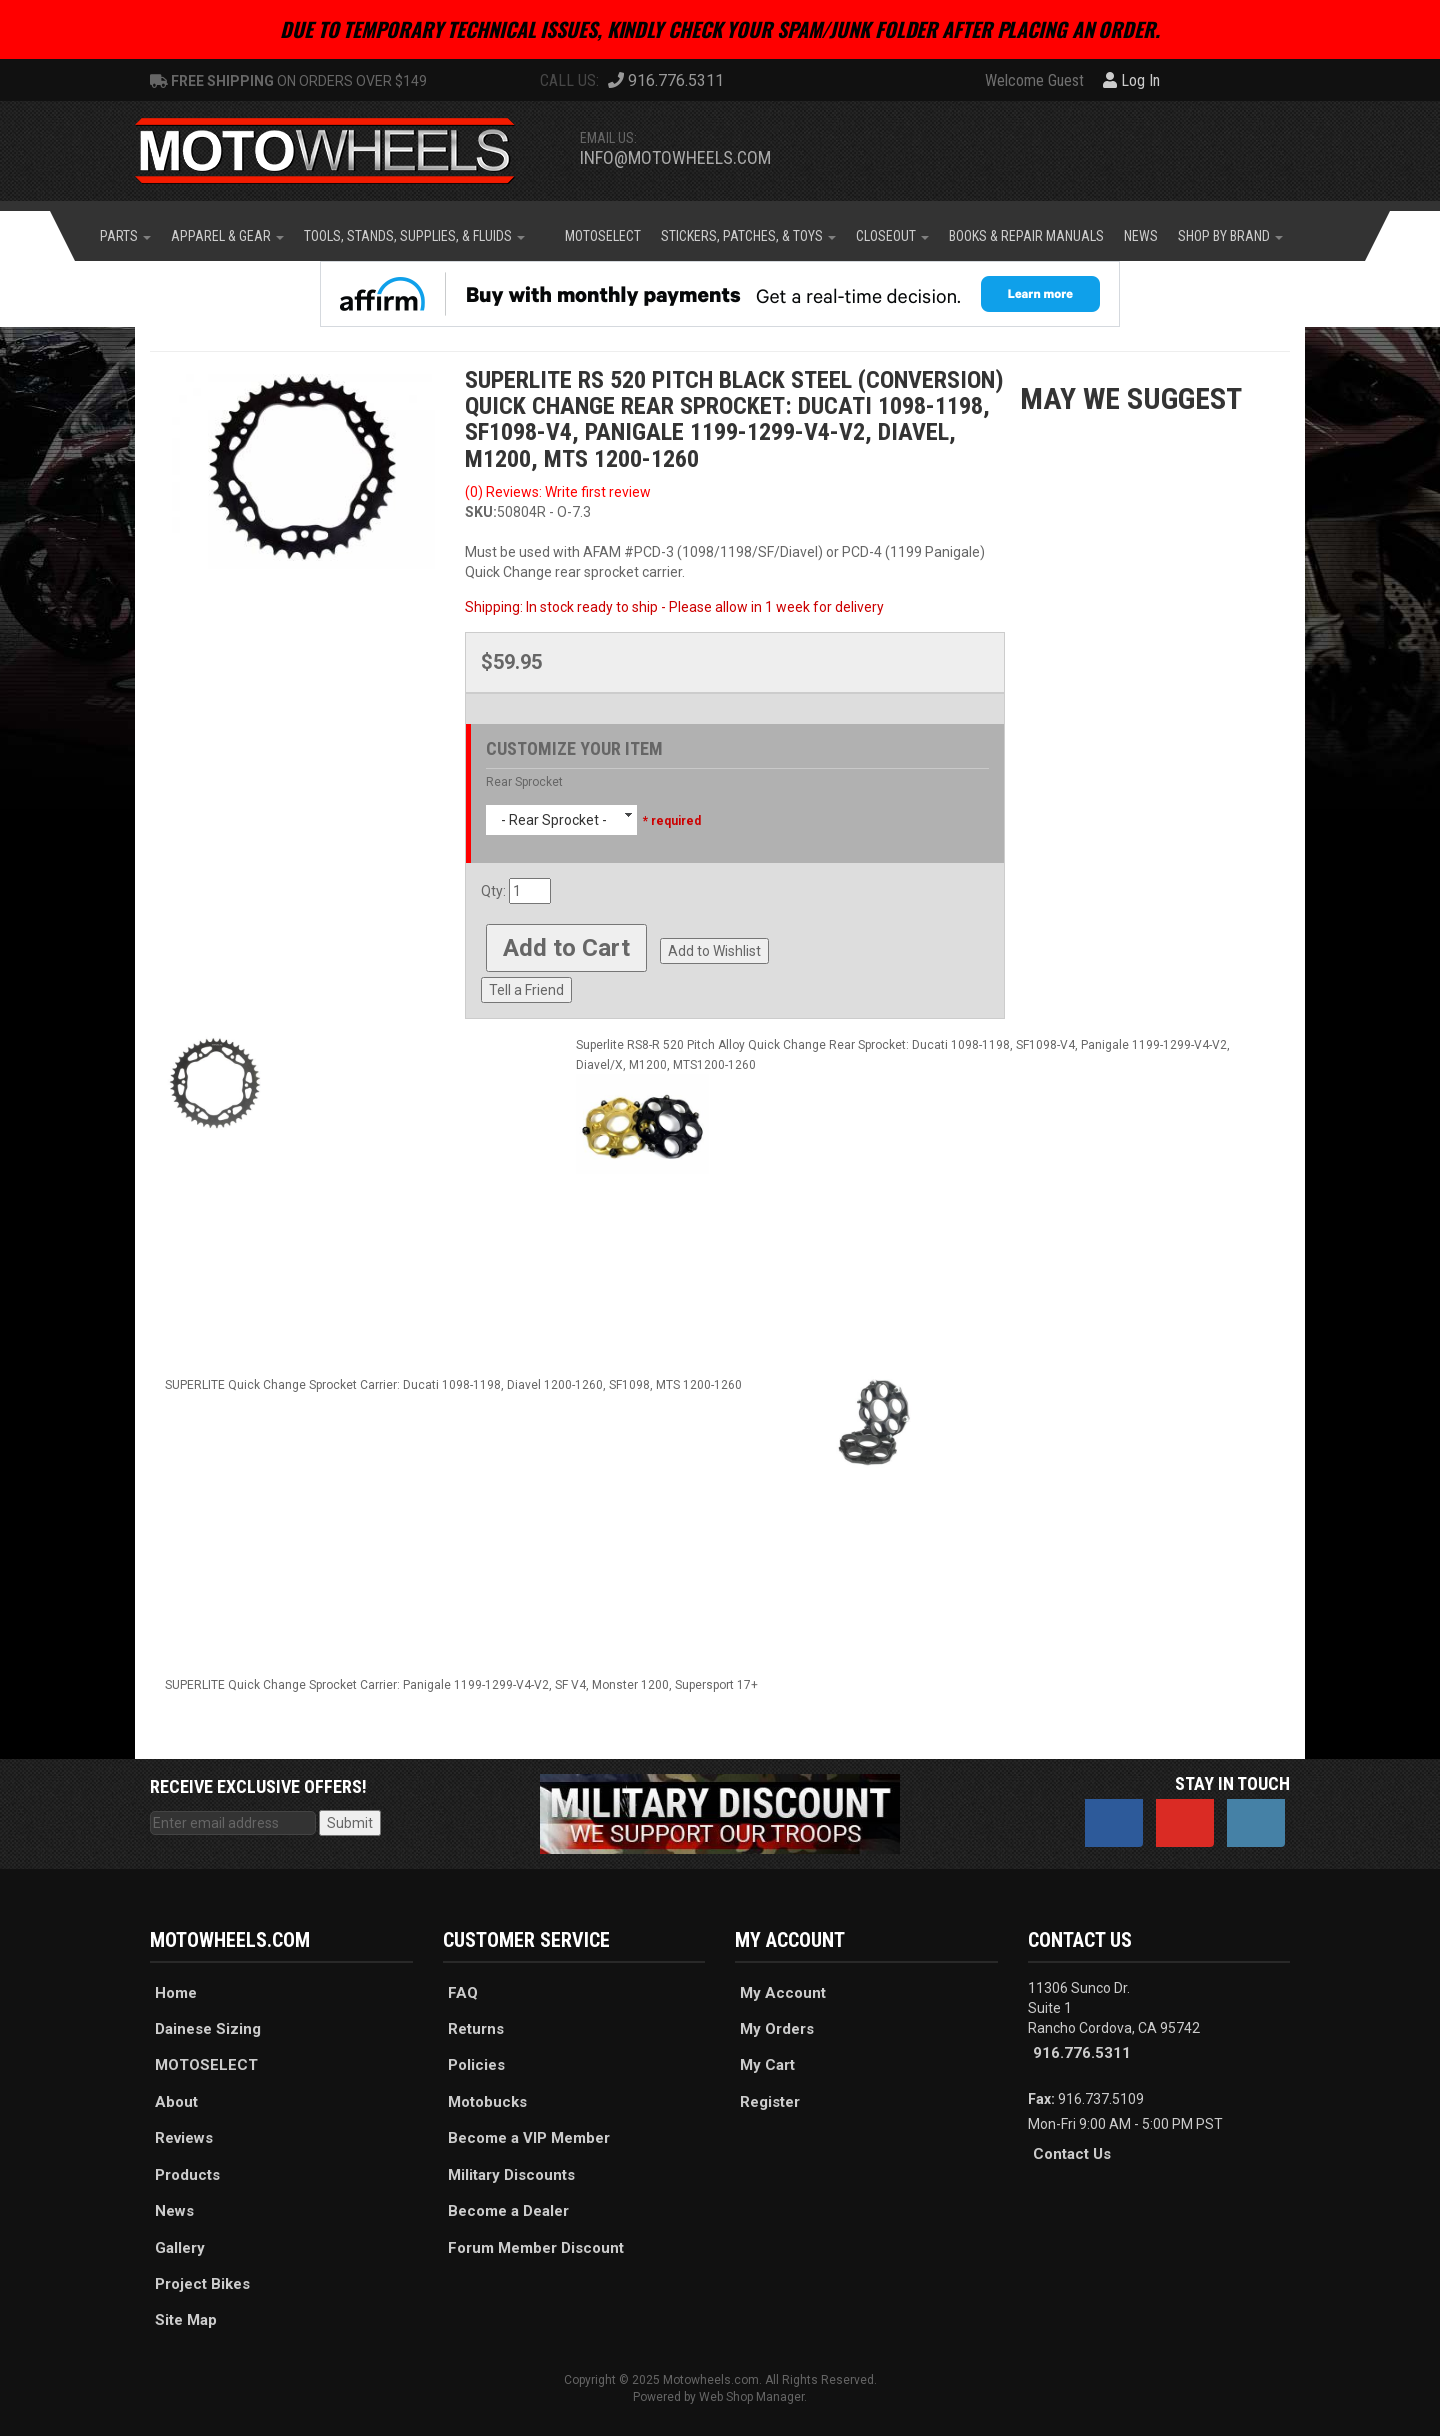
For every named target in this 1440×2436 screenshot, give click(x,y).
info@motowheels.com (675, 157)
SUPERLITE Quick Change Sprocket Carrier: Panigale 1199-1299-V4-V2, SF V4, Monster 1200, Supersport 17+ (461, 1685)
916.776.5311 (1082, 2053)
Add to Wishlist (714, 951)
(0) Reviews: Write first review (558, 492)
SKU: (481, 512)
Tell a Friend (526, 990)
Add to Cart (566, 948)
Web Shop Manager (751, 2397)
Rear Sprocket (524, 782)
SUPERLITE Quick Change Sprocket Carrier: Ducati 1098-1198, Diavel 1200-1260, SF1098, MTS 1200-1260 (453, 1385)
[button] (125, 236)
